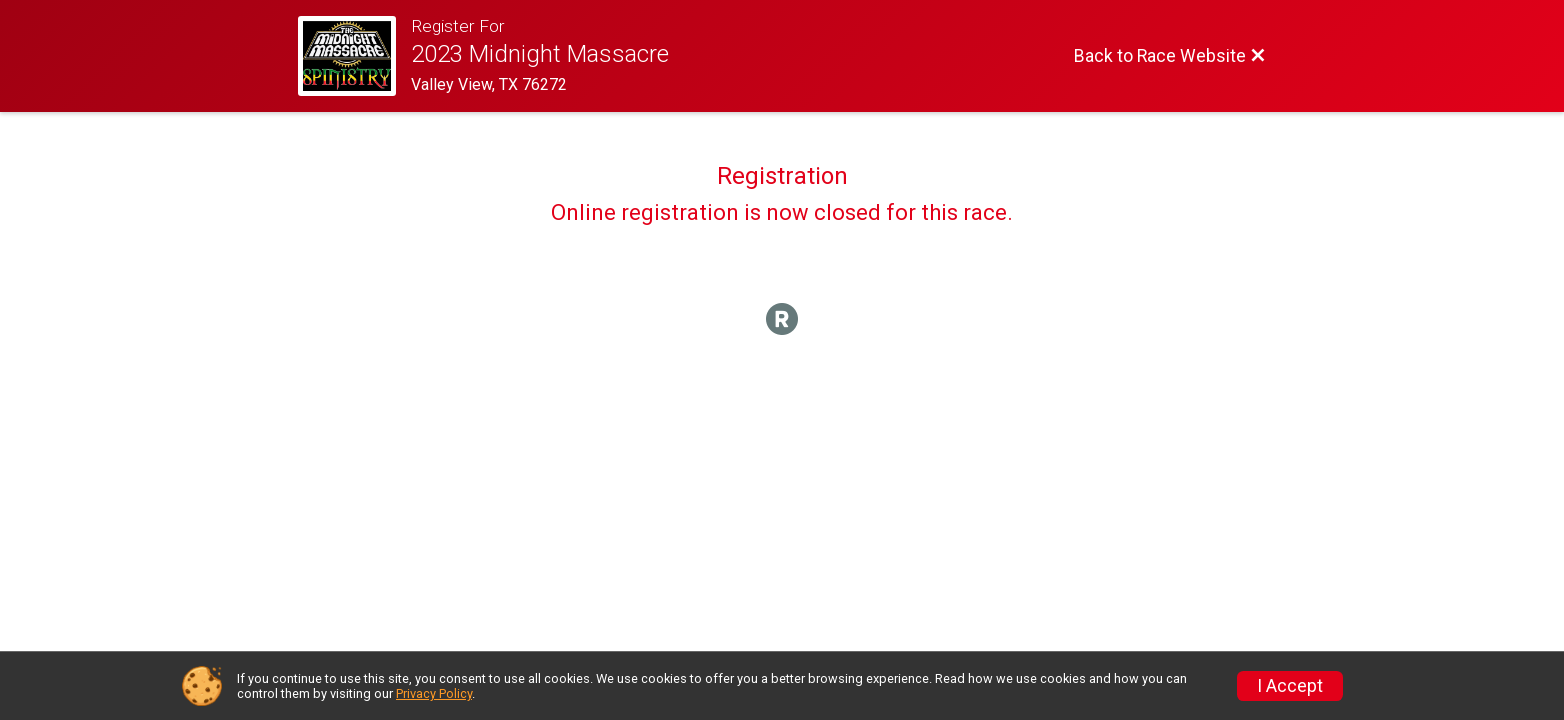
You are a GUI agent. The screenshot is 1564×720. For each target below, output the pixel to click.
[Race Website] (354, 56)
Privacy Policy (434, 693)
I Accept (1290, 686)
